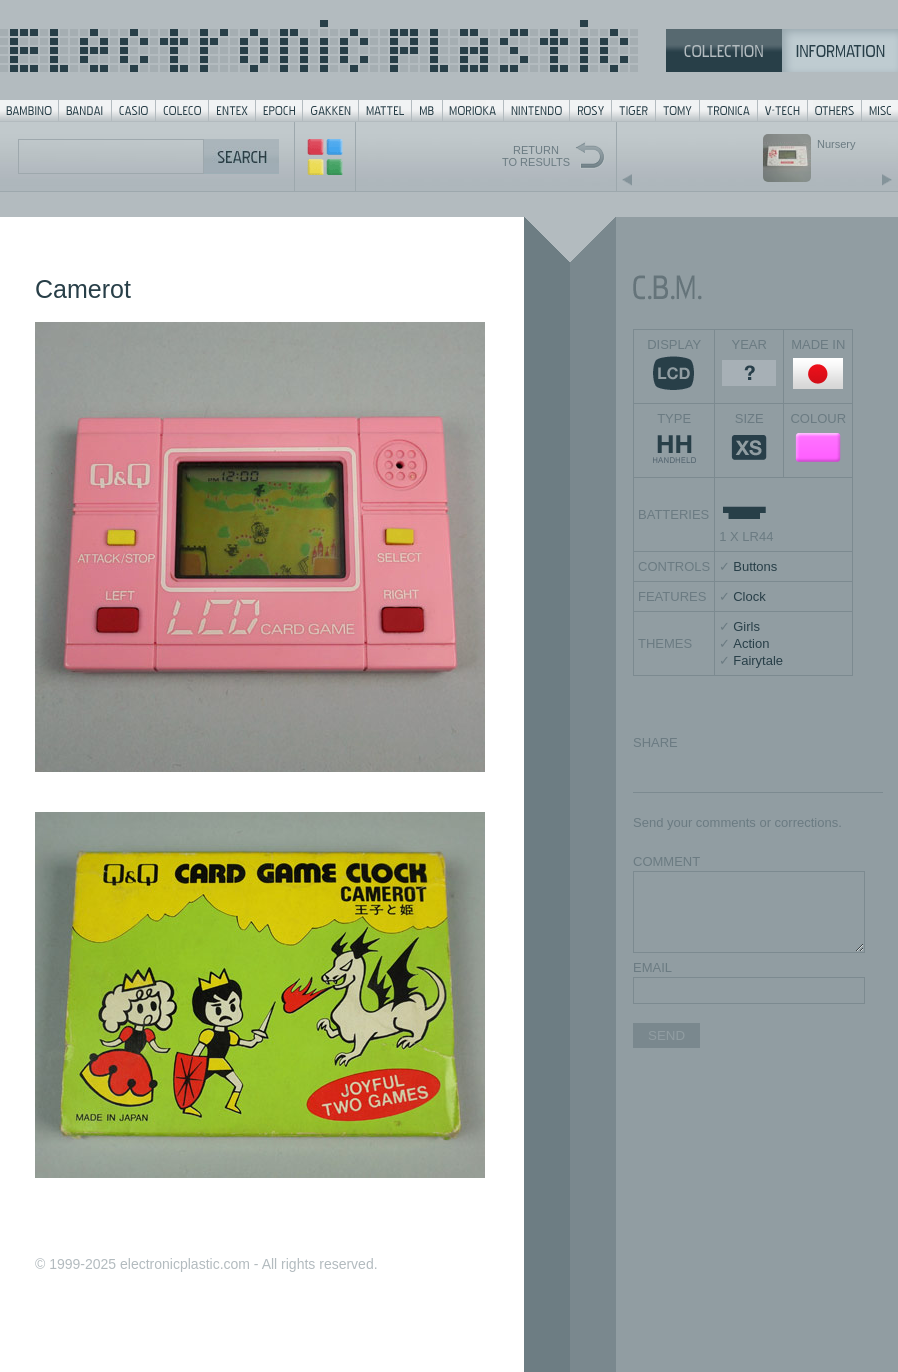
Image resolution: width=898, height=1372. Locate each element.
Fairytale (758, 660)
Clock (749, 596)
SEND (666, 1035)
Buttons (755, 566)
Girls (746, 626)
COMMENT (666, 861)
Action (751, 643)
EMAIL (652, 967)
